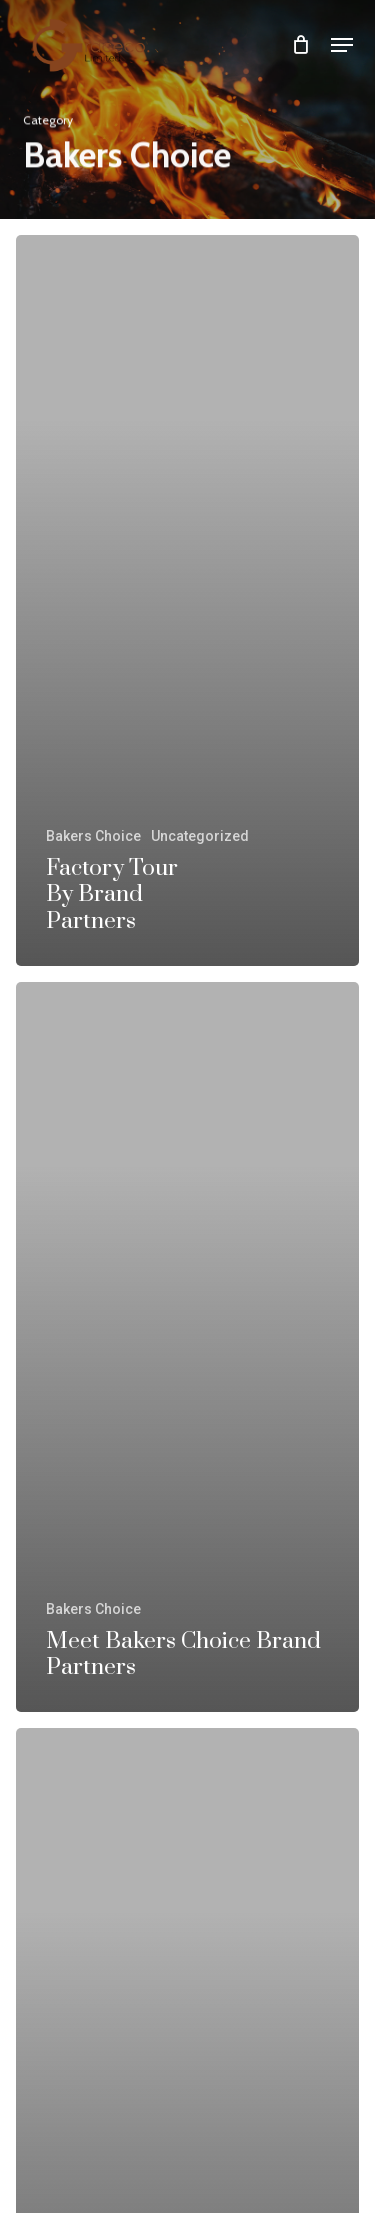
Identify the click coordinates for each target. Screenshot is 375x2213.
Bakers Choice (93, 836)
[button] (342, 45)
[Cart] (301, 44)
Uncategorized (200, 836)
